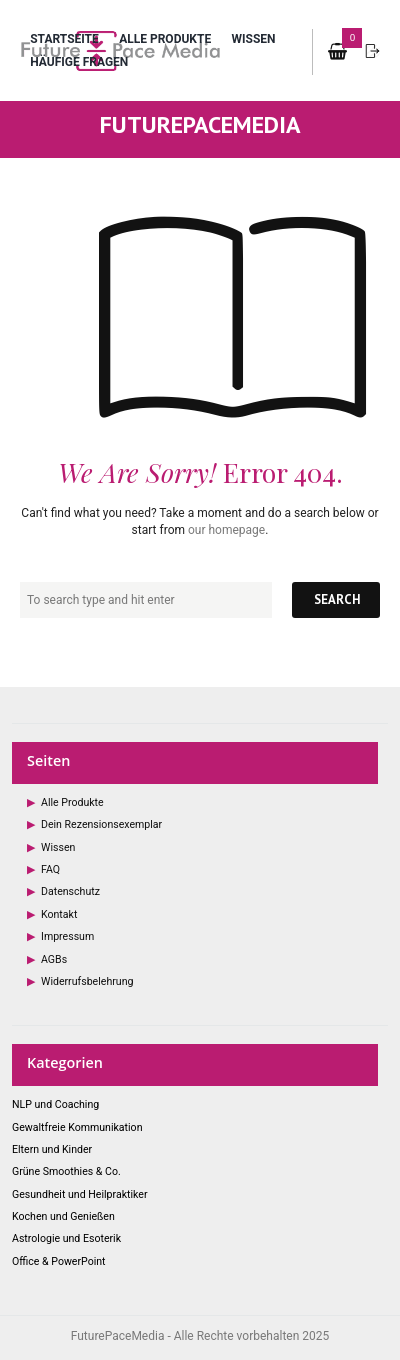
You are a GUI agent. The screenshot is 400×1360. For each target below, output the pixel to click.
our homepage (226, 530)
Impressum (67, 936)
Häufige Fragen (79, 62)
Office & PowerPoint (59, 1261)
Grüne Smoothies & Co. (66, 1171)
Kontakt (59, 914)
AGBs (54, 959)
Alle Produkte (165, 39)
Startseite (64, 39)
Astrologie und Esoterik (66, 1238)
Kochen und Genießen (63, 1216)
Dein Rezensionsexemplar (101, 824)
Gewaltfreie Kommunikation (77, 1127)
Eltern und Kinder (52, 1149)
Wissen (254, 39)
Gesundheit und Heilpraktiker (80, 1194)
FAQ (50, 869)
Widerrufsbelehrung (87, 981)
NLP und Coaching (55, 1104)
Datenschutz (70, 891)
